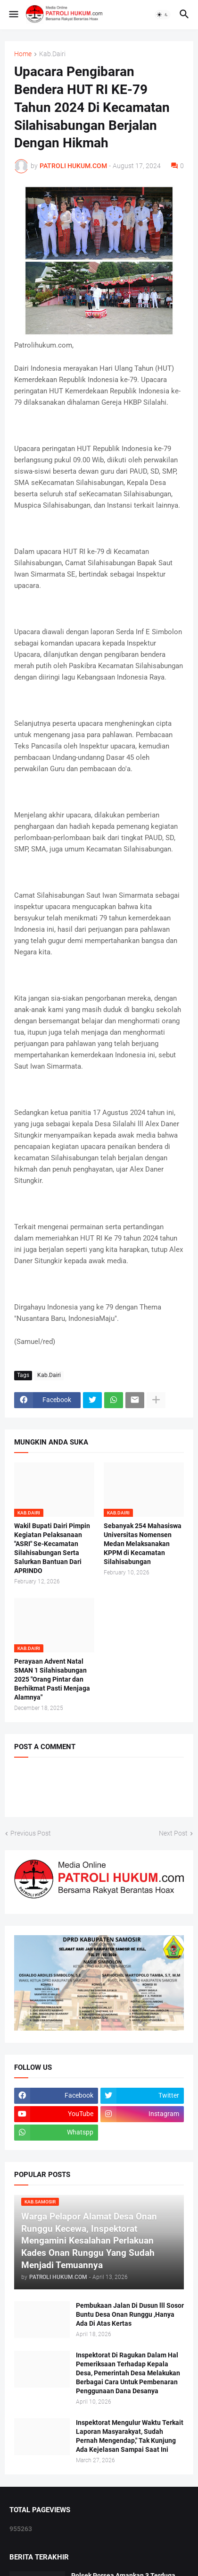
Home (23, 54)
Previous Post (30, 1833)
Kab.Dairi (52, 54)
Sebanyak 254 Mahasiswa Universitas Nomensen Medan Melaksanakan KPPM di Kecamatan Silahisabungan (143, 1543)
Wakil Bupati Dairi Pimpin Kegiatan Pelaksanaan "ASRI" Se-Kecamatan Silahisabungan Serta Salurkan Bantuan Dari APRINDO (52, 1548)
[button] (13, 15)
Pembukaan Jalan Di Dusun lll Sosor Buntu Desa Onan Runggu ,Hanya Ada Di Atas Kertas (130, 2314)
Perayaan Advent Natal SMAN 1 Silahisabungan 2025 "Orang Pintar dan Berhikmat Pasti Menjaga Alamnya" (52, 1679)
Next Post (173, 1833)
